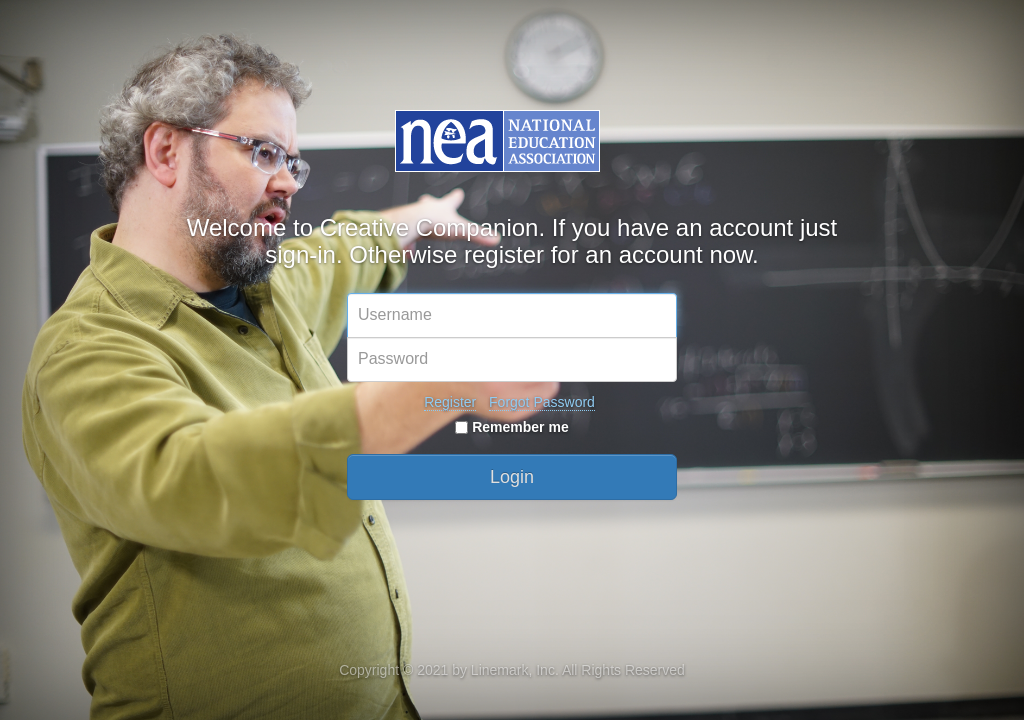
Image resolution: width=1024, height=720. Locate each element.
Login (512, 477)
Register (450, 402)
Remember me (511, 427)
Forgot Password (542, 402)
